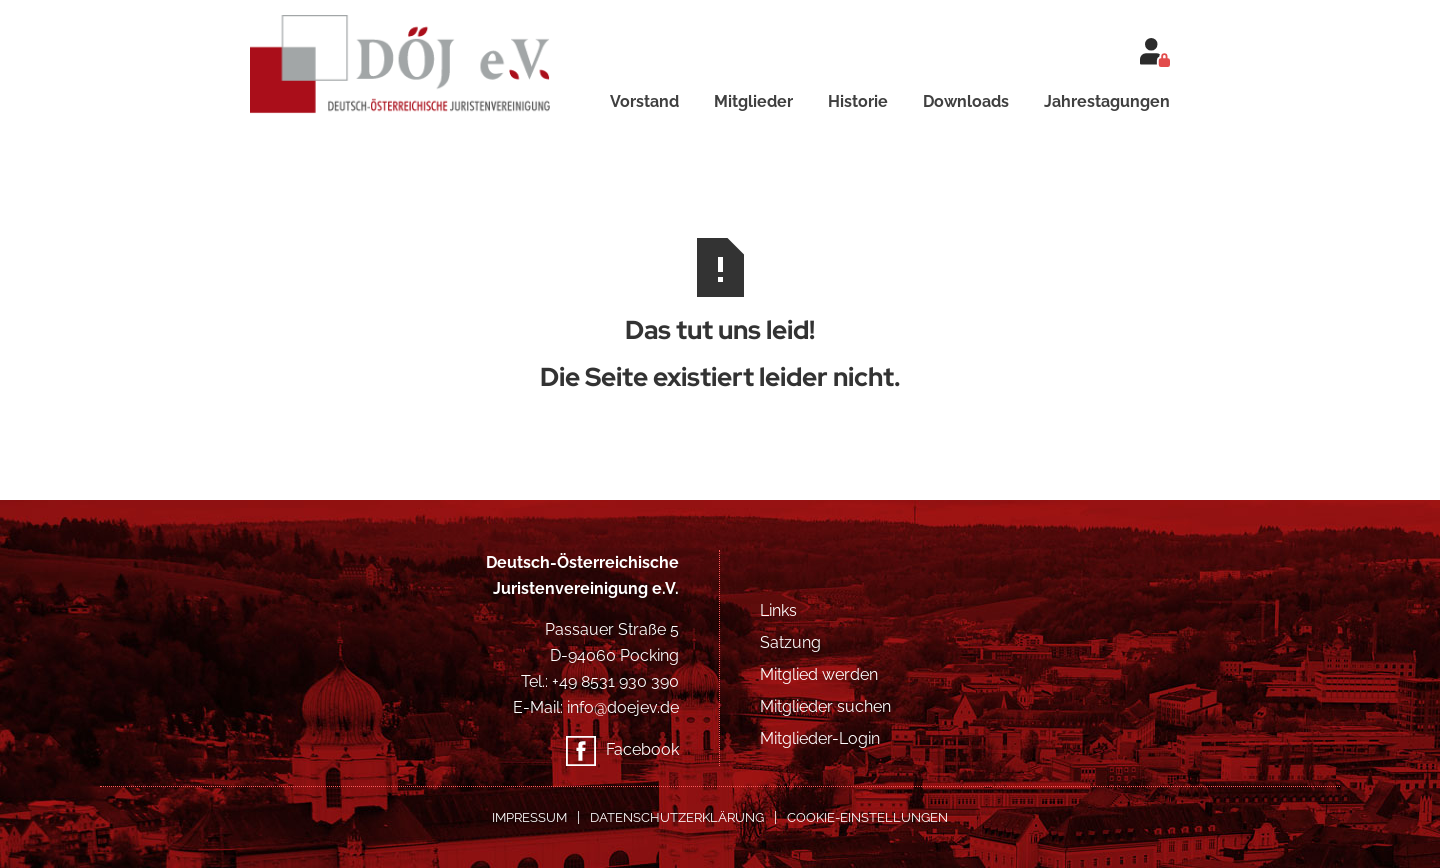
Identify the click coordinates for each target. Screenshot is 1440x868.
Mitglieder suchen (825, 706)
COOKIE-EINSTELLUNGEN (867, 817)
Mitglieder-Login (820, 738)
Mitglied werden (819, 674)
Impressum (529, 817)
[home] (416, 57)
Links (778, 610)
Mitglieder (753, 101)
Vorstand (644, 101)
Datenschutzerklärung (677, 817)
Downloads (966, 101)
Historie (858, 101)
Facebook (642, 749)
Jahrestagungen (1107, 101)
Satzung (790, 642)
